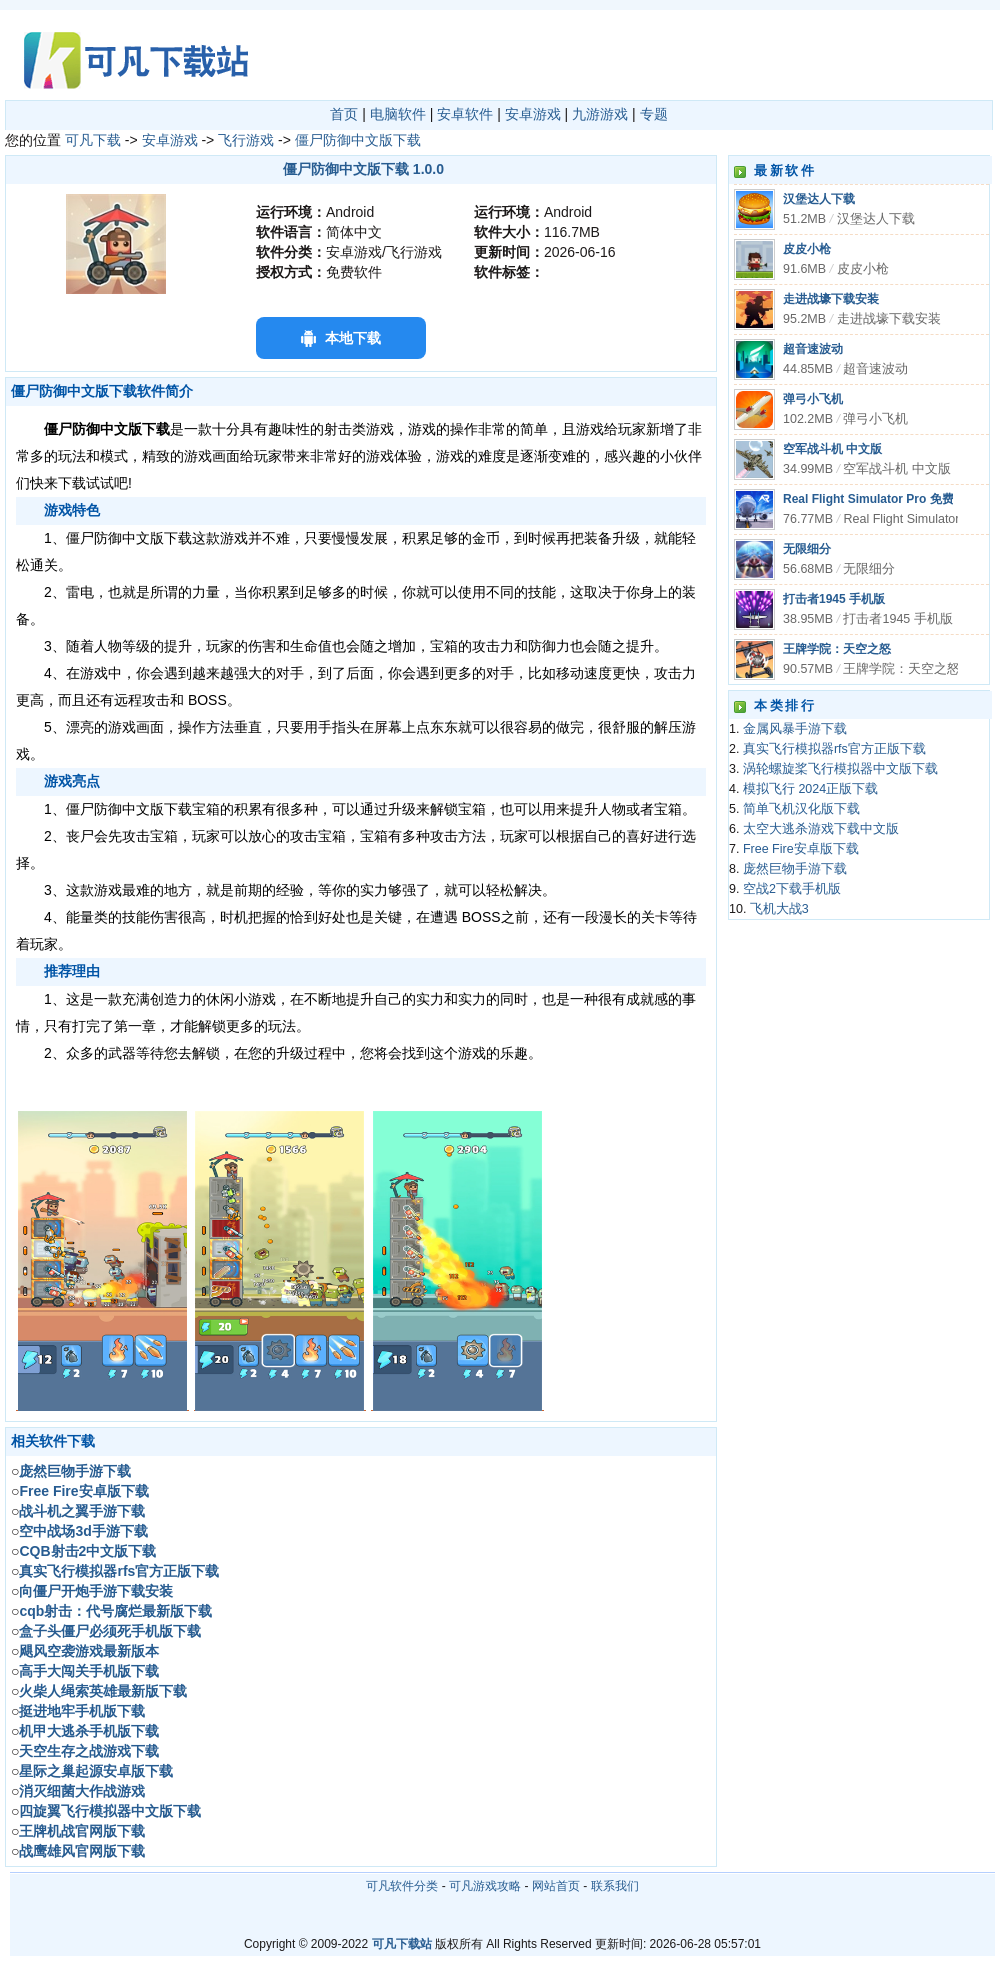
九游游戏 (600, 114)
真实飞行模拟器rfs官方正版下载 (834, 749)
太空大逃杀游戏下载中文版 (821, 829)
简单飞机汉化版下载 (801, 809)
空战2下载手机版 (792, 889)
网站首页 (556, 1886)
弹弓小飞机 (813, 399)
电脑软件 (398, 114)
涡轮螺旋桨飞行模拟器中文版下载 (840, 769)
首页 (344, 114)
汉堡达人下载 (819, 199)
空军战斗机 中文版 (832, 449)
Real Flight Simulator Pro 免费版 (874, 499)
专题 (654, 114)
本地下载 (353, 338)
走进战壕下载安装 (831, 299)
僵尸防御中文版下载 (358, 140)
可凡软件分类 (402, 1886)
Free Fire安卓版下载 (801, 849)
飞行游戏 (246, 140)
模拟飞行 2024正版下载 (810, 789)
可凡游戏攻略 (485, 1886)
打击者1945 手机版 (834, 599)
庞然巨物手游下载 (795, 869)
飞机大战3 (779, 909)
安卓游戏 (533, 114)
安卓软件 (465, 114)
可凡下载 (93, 140)
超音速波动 (813, 349)
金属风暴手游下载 (795, 729)
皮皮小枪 (807, 249)
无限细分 (807, 549)
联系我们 (615, 1886)
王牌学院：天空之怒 (837, 649)
